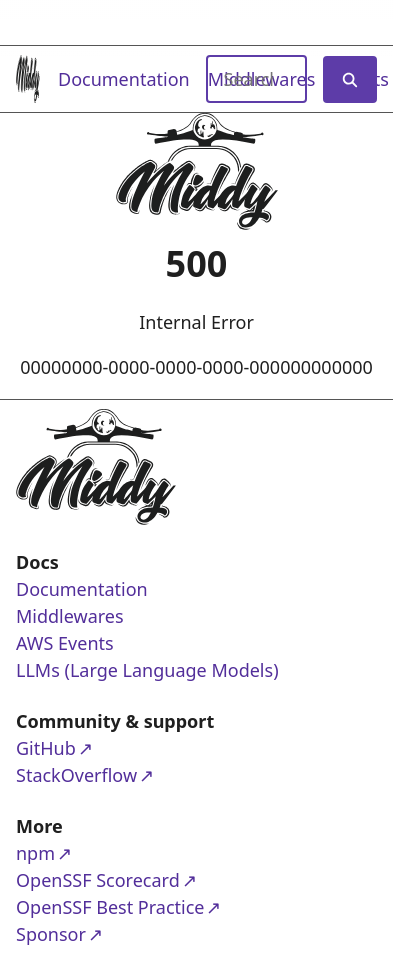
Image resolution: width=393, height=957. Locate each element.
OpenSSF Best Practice (110, 906)
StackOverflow (93, 774)
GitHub (93, 747)
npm (93, 852)
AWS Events (65, 643)
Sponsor (93, 933)
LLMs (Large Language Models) (147, 670)
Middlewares (70, 616)
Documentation (124, 79)
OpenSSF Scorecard (98, 879)
